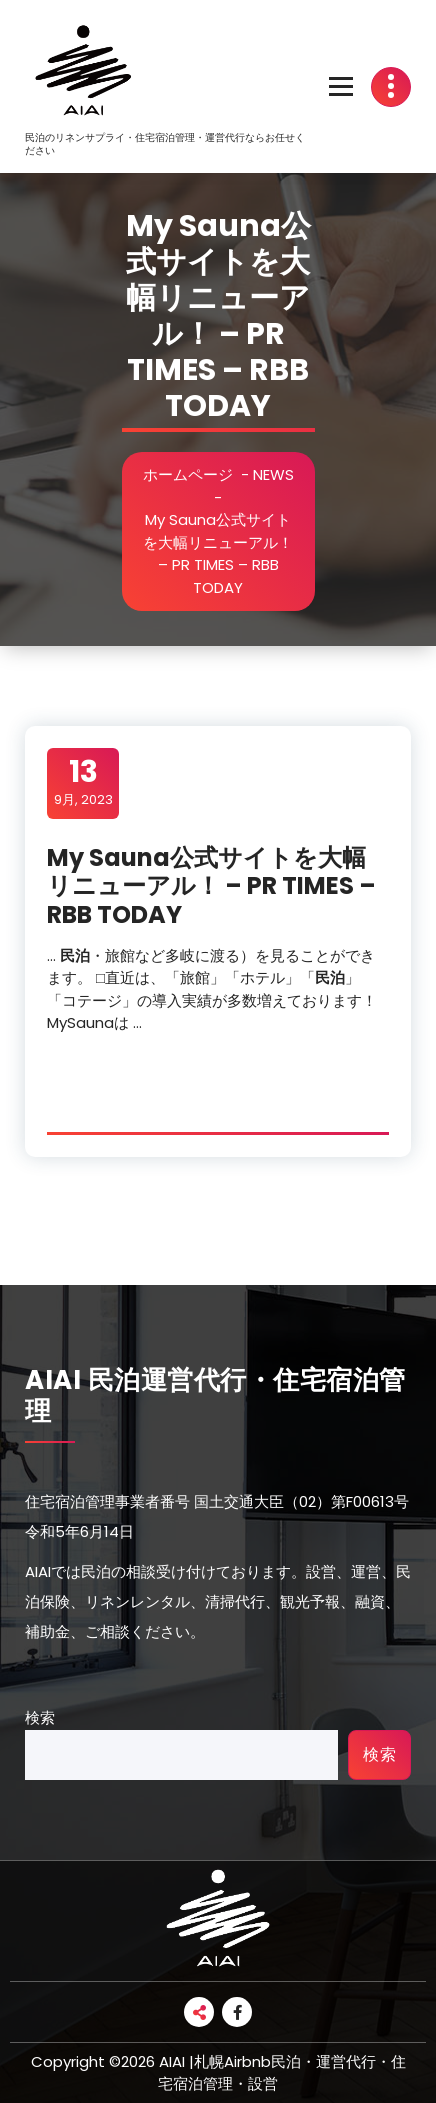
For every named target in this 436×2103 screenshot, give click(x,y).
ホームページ (188, 474)
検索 (40, 1717)
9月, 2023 (83, 782)
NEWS (273, 474)
